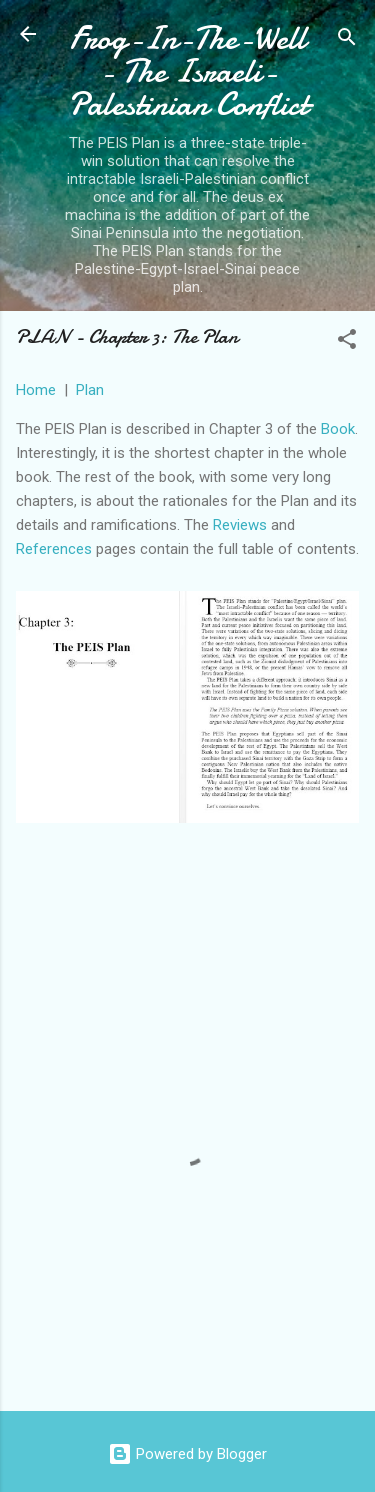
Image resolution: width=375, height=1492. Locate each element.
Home (36, 390)
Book (338, 429)
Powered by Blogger (187, 1454)
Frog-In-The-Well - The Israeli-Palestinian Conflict (188, 71)
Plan (90, 390)
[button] (347, 342)
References (54, 549)
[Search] (347, 40)
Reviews (240, 525)
